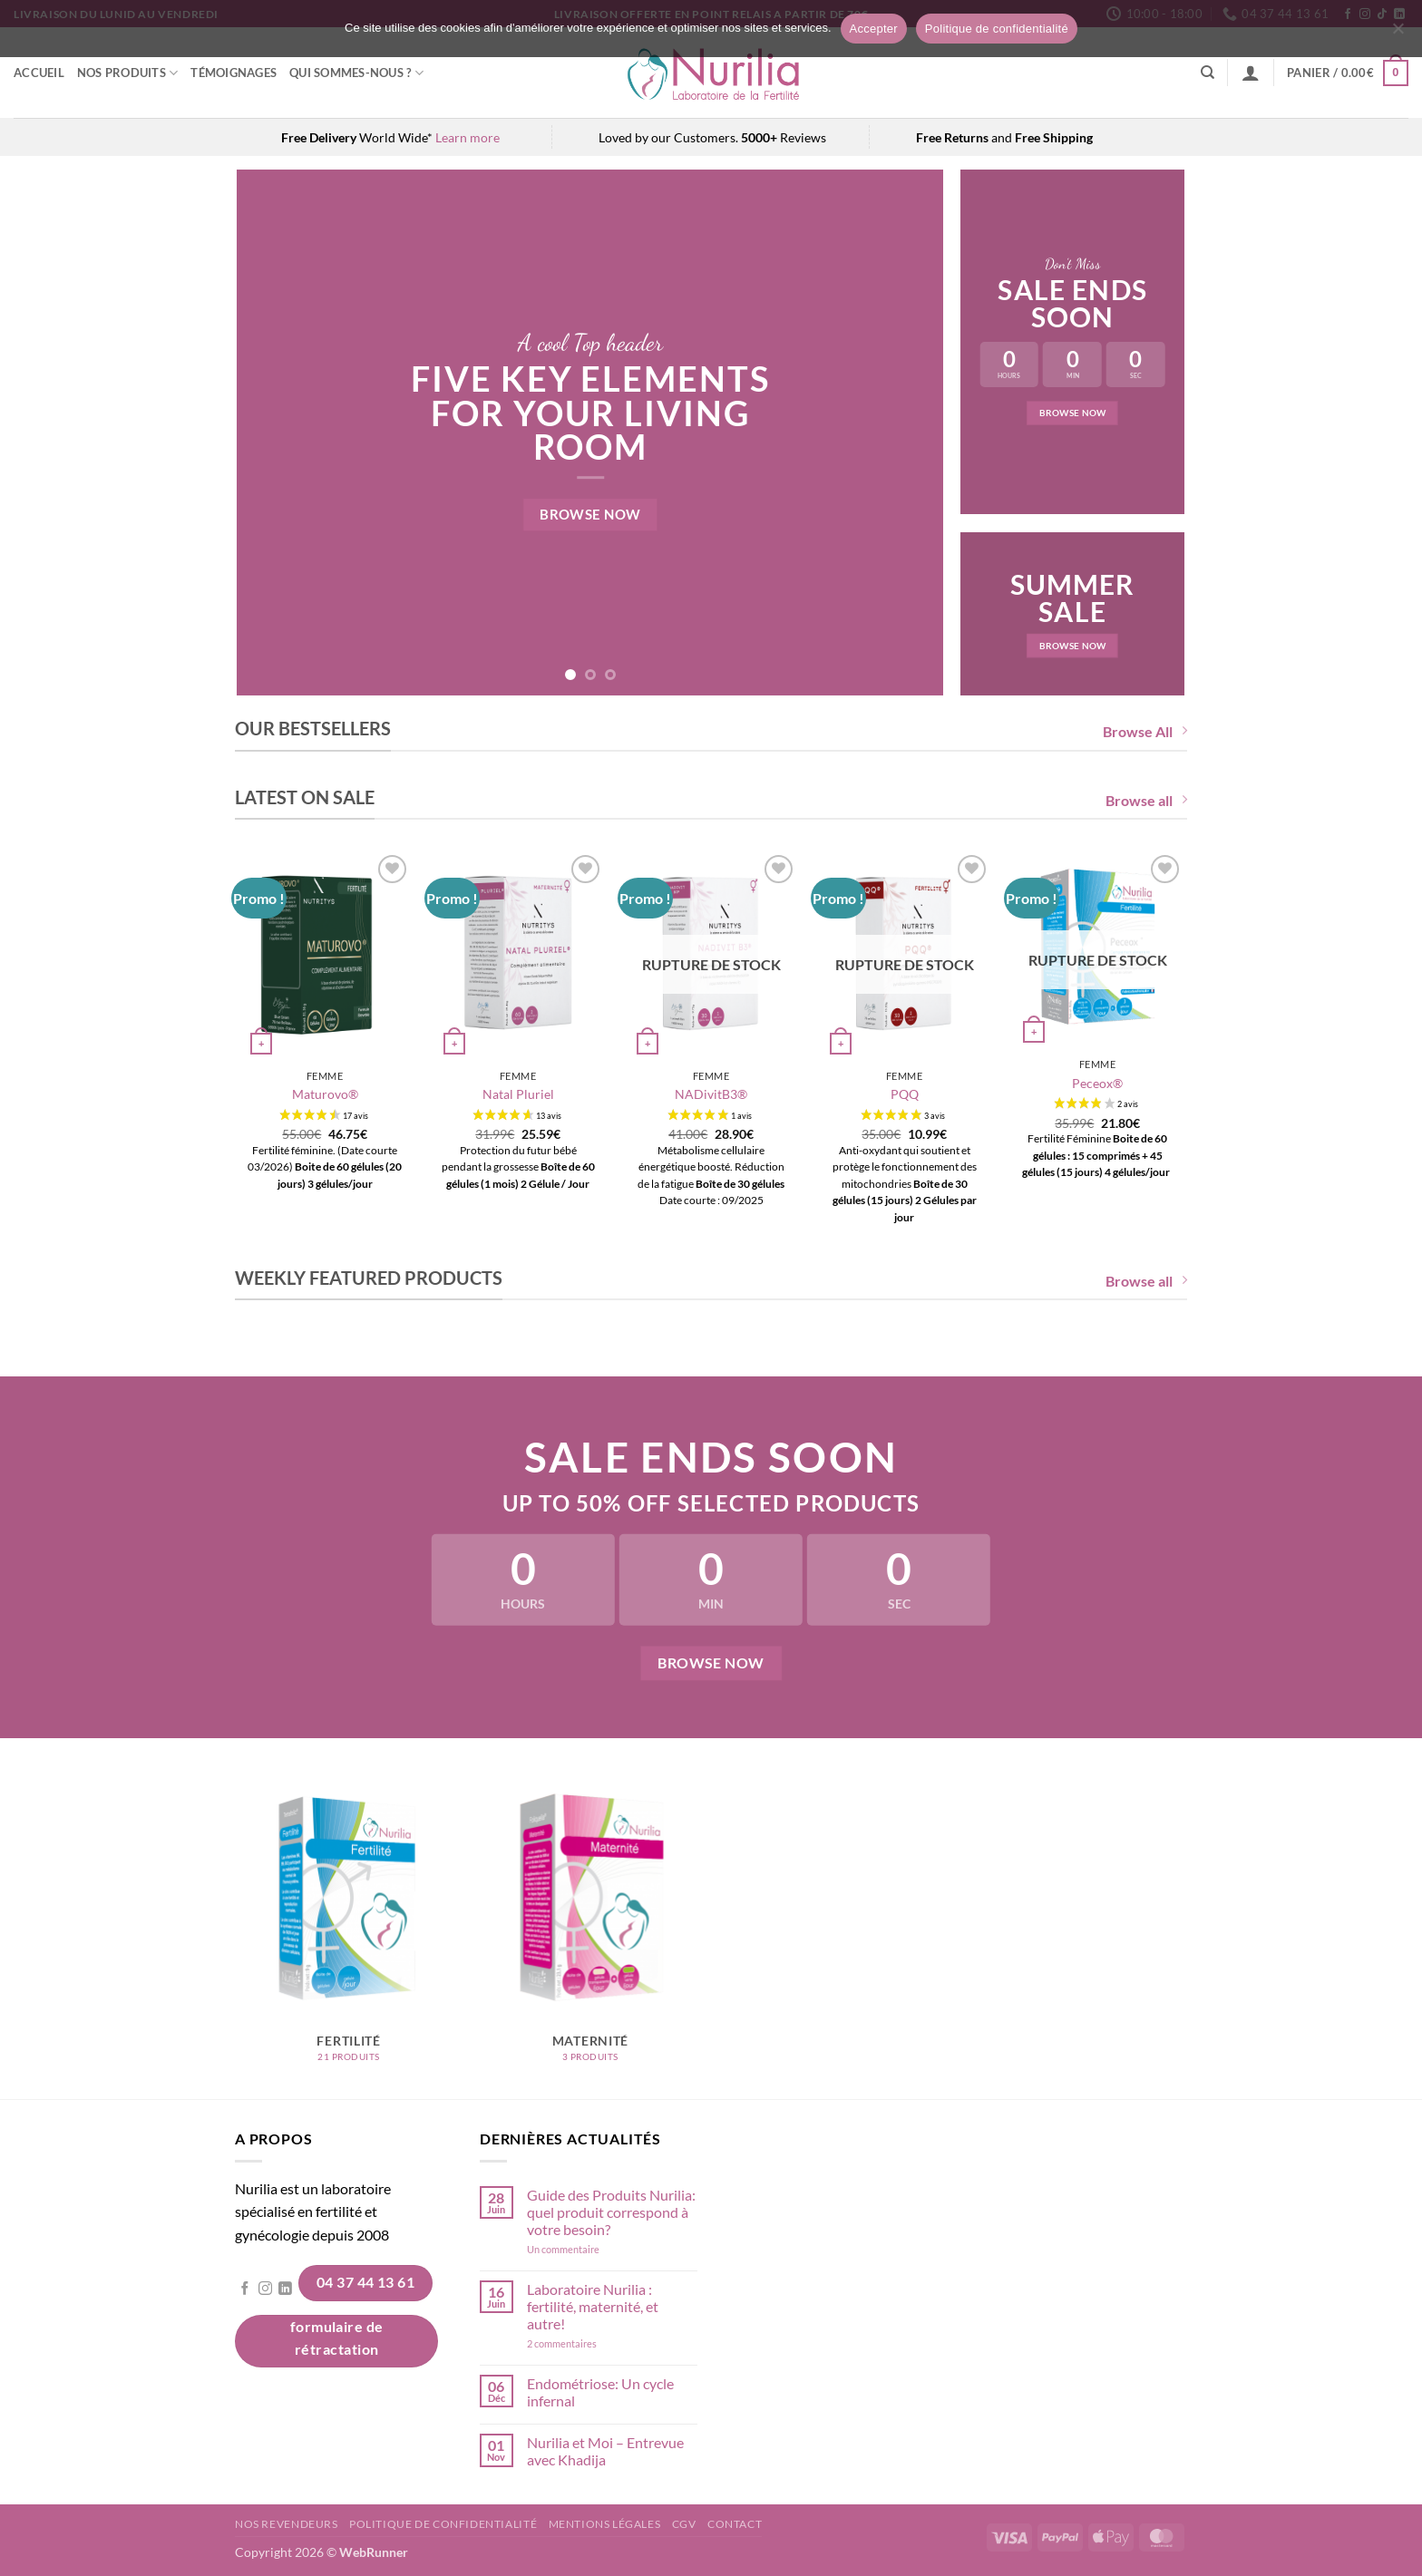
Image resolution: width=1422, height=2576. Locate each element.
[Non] (1397, 33)
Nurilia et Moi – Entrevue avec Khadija (605, 2451)
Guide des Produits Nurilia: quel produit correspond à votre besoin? (611, 2212)
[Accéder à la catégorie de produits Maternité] (591, 1929)
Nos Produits (128, 73)
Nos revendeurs (286, 2524)
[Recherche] (1207, 72)
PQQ (905, 1094)
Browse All (1145, 731)
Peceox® (1097, 1083)
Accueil (39, 72)
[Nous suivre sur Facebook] (245, 2289)
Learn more (467, 137)
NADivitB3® (711, 1094)
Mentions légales (605, 2524)
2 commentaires (587, 2343)
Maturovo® (325, 1094)
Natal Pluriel (518, 1094)
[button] (1251, 72)
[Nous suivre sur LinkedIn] (285, 2289)
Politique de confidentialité (443, 2524)
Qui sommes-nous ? (356, 73)
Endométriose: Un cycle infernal (600, 2392)
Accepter (874, 28)
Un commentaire (587, 2249)
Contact (734, 2524)
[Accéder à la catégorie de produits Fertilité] (349, 1929)
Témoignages (233, 72)
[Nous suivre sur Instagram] (265, 2289)
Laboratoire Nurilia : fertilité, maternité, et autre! (592, 2306)
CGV (684, 2524)
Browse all (1146, 800)
